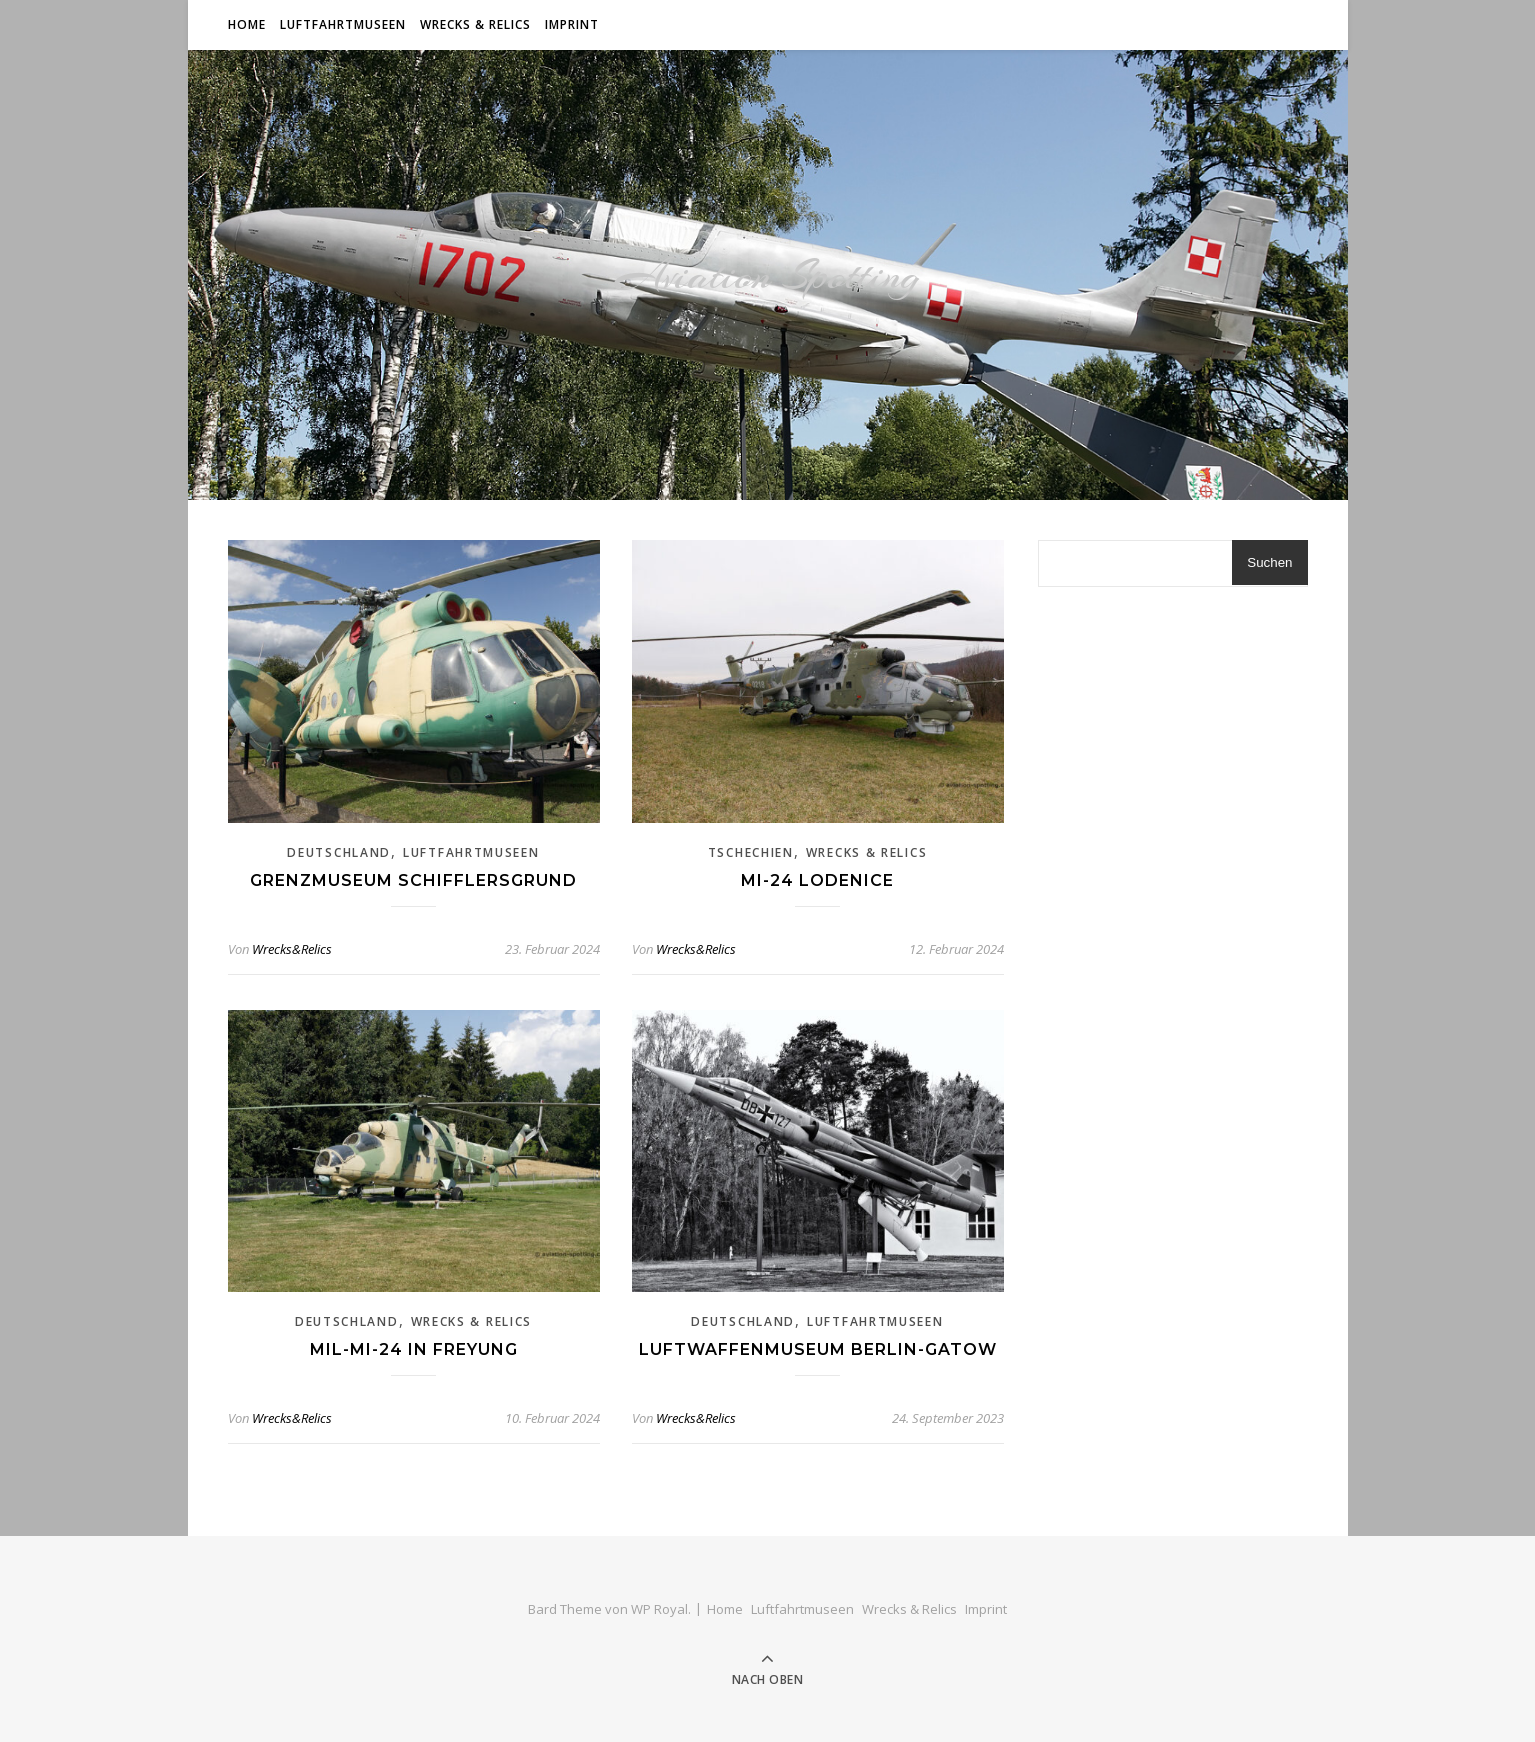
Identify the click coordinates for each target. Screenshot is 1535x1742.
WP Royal (659, 1609)
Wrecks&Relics (292, 949)
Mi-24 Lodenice (817, 880)
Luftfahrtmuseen (343, 24)
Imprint (572, 24)
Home (247, 24)
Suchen (1269, 562)
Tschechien (751, 852)
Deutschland (339, 852)
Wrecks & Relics (475, 24)
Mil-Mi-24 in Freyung (414, 1349)
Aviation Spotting (768, 275)
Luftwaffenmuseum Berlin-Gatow (818, 1349)
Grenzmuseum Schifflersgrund (413, 880)
